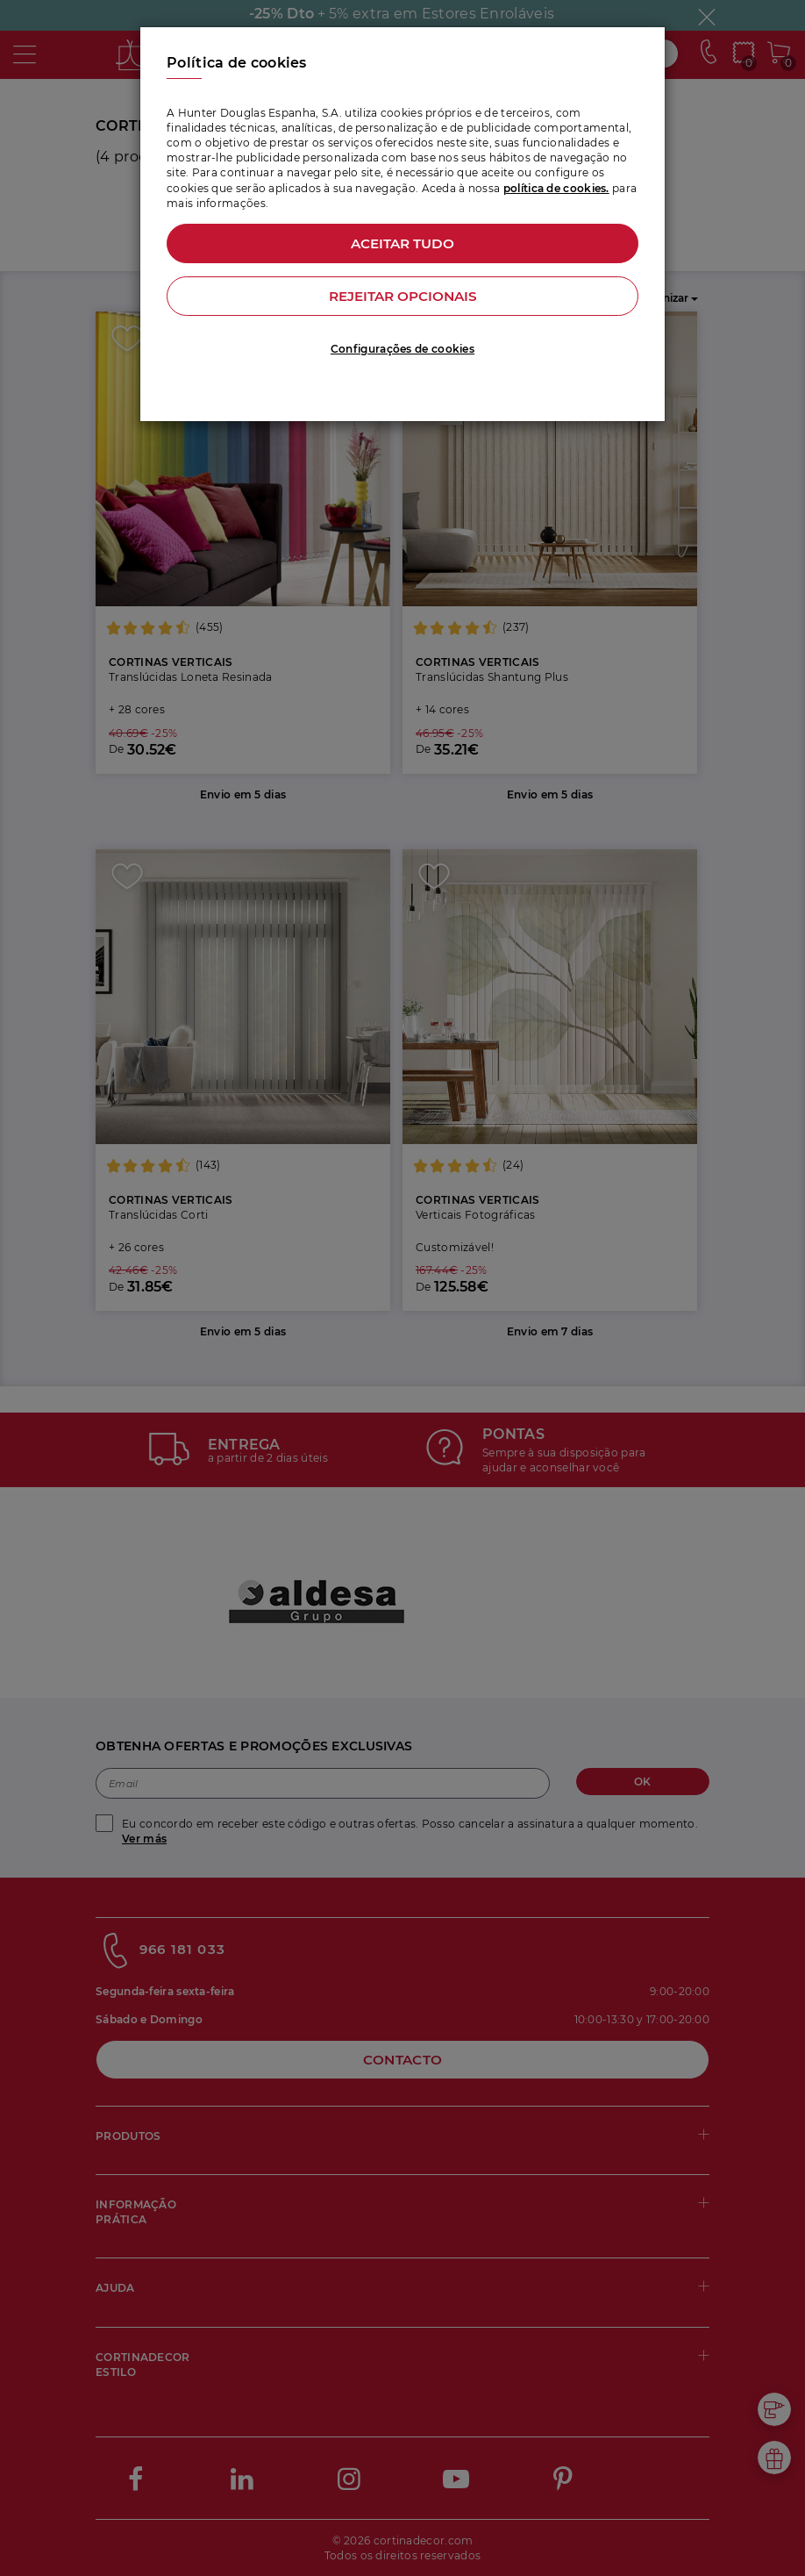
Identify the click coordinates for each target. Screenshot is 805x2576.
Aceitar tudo (403, 243)
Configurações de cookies (402, 348)
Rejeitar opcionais (402, 296)
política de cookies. (556, 188)
